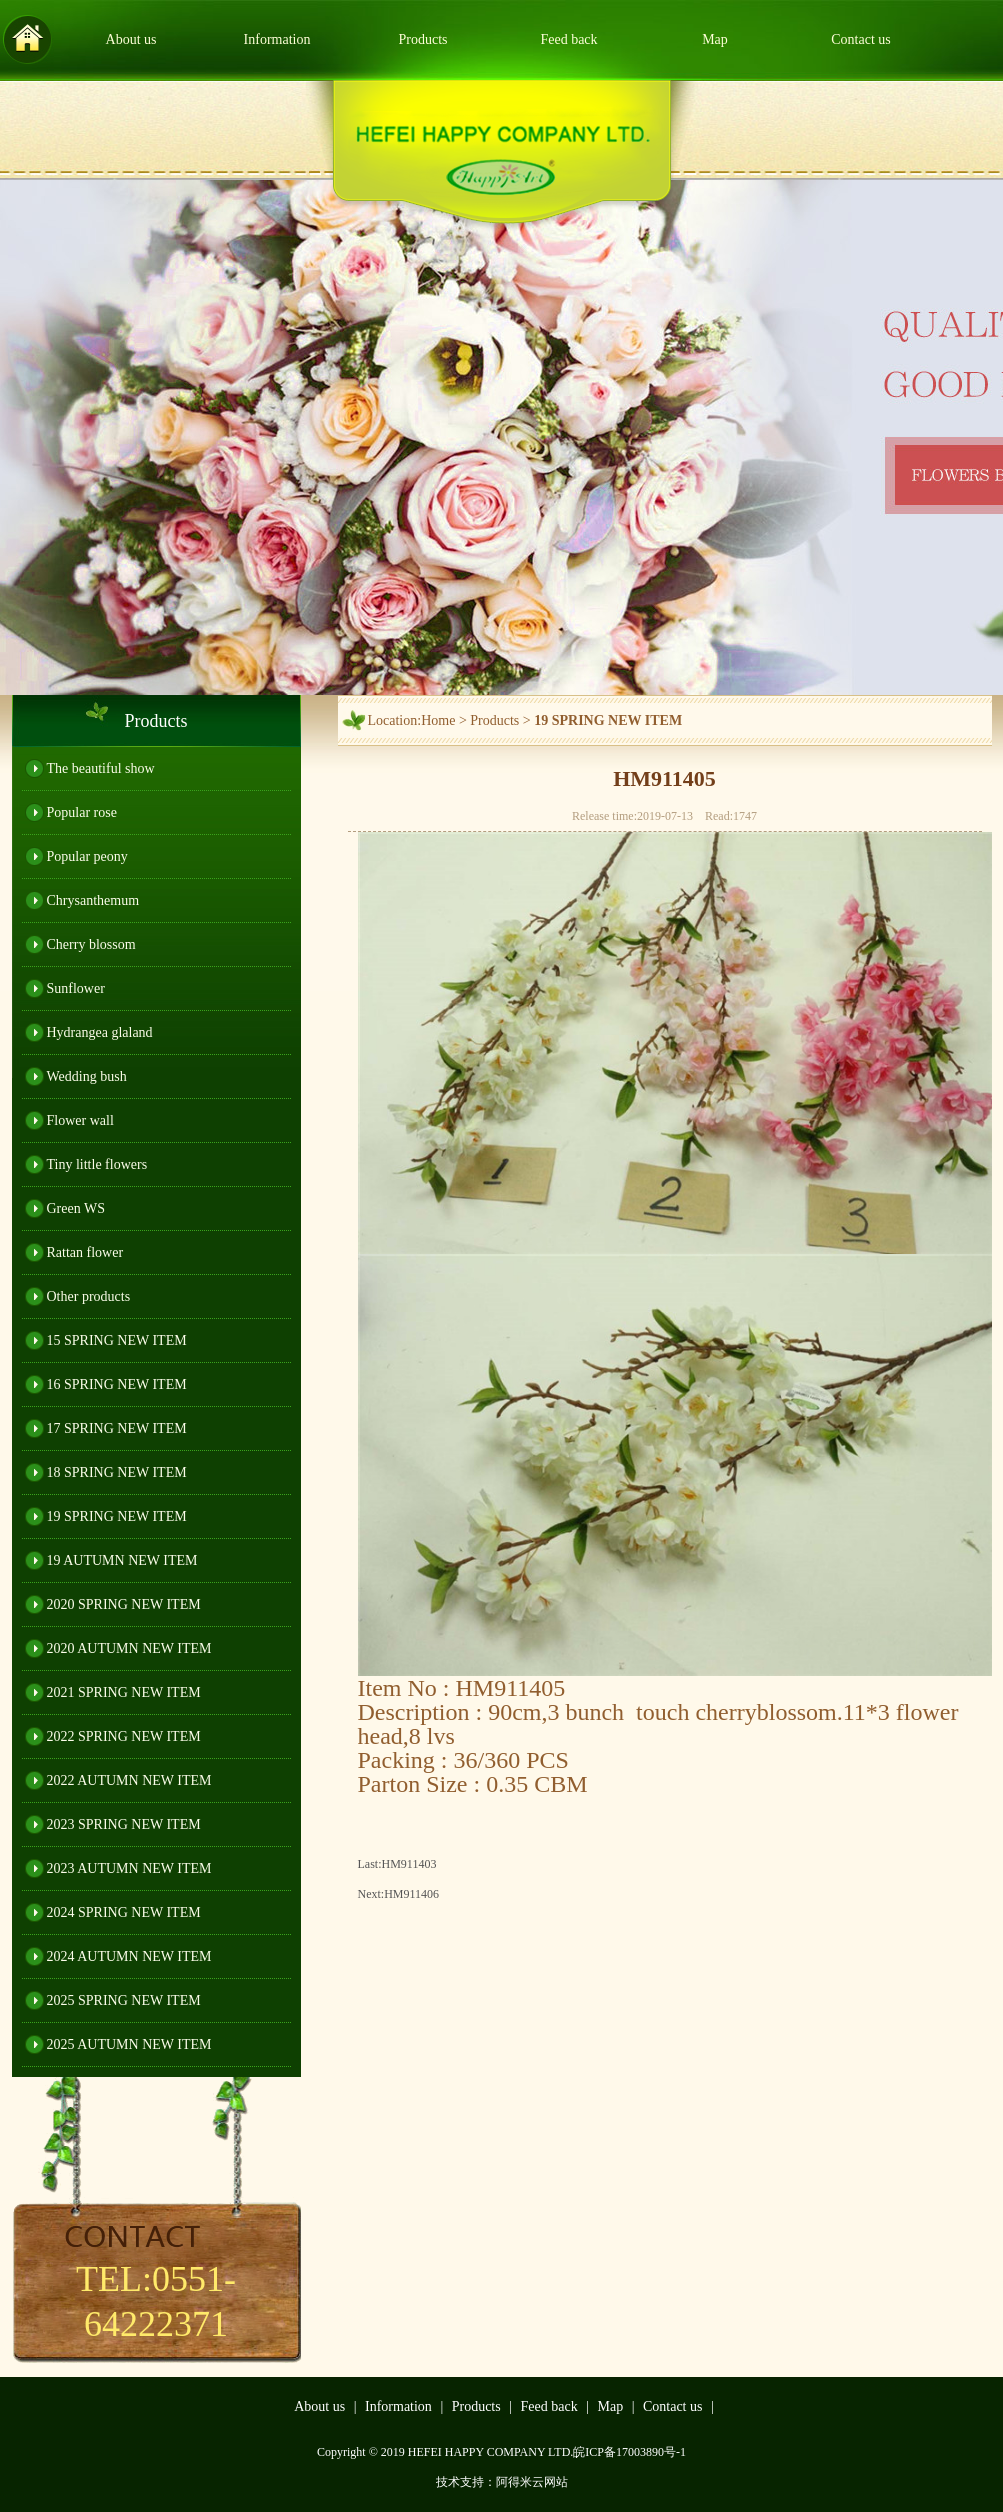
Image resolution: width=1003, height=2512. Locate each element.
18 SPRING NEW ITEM (117, 1472)
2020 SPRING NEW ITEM (124, 1604)
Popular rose (82, 812)
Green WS (76, 1208)
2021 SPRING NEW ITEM (124, 1692)
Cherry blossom (91, 944)
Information (277, 39)
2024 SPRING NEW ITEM (124, 1912)
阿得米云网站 (532, 2482)
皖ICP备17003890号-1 (629, 2452)
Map (715, 39)
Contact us (861, 39)
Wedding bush (87, 1076)
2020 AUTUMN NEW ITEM (129, 1648)
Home (438, 720)
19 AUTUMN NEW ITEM (122, 1560)
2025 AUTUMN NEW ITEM (129, 2044)
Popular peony (87, 856)
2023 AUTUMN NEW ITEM (129, 1868)
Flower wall (80, 1120)
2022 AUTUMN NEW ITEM (129, 1780)
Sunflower (76, 988)
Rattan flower (85, 1252)
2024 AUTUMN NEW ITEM (129, 1956)
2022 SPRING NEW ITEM (124, 1736)
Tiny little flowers (97, 1164)
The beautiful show (101, 768)
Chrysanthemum (93, 900)
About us (131, 39)
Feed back (568, 39)
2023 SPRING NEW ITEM (124, 1824)
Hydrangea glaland (100, 1032)
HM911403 (409, 1864)
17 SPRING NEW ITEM (117, 1428)
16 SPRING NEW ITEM (117, 1384)
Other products (89, 1296)
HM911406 (411, 1894)
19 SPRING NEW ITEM (117, 1516)
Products (423, 39)
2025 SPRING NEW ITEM (124, 2000)
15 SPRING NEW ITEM (117, 1340)
